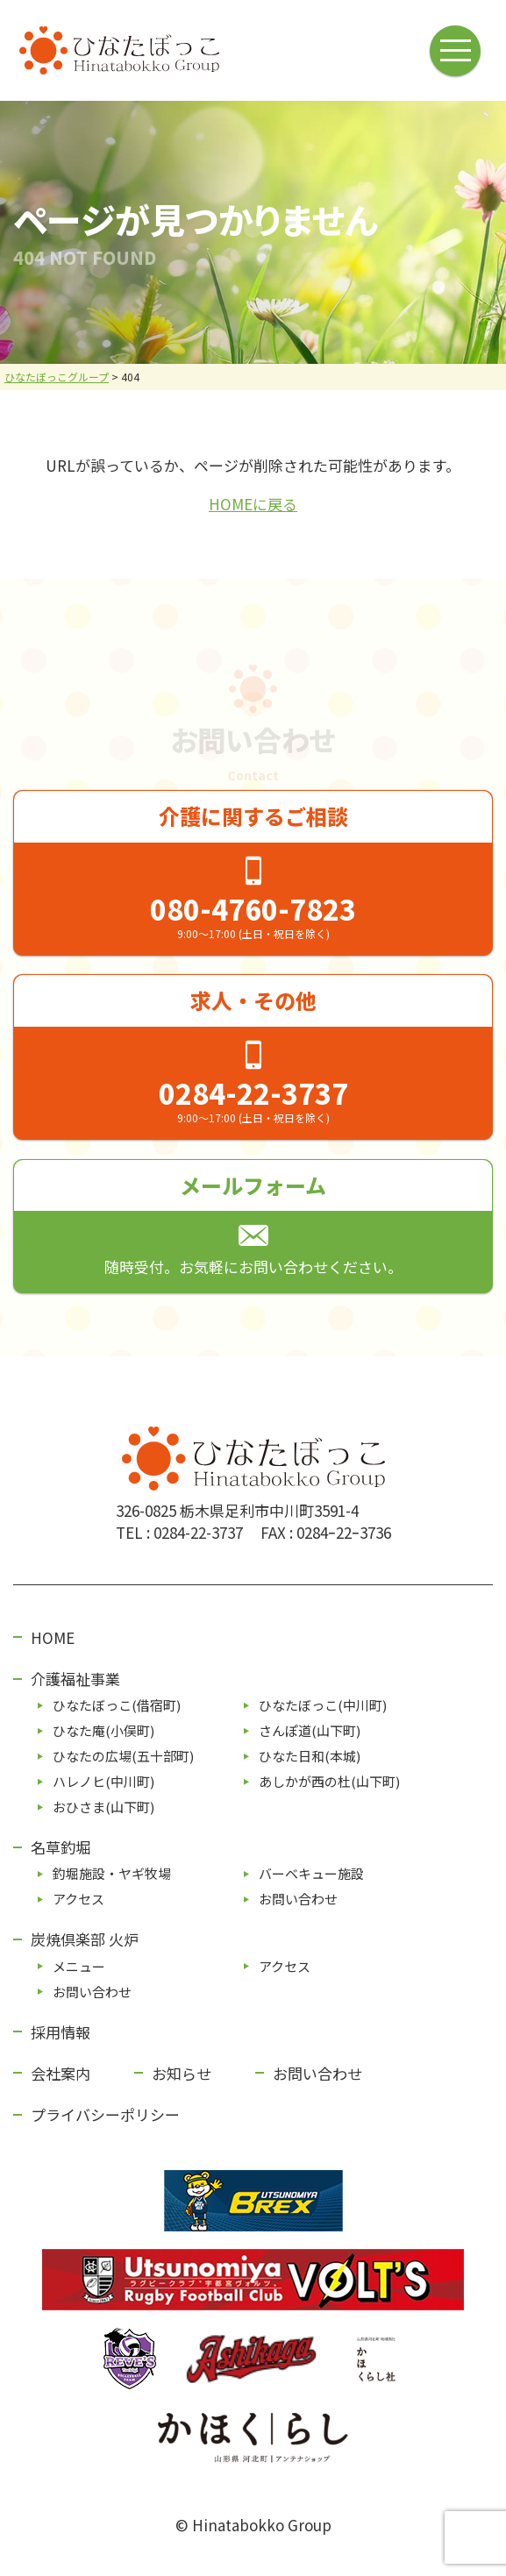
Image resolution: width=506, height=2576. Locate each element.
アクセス (78, 1898)
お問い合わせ (298, 1898)
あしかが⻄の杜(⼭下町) (329, 1781)
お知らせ (181, 2073)
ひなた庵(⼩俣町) (103, 1730)
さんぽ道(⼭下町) (309, 1730)
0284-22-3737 (253, 1092)
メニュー (79, 1966)
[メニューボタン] (456, 50)
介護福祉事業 (75, 1679)
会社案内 (60, 2073)
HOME (53, 1637)
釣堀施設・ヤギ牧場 (112, 1873)
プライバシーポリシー (105, 2114)
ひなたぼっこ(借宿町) (117, 1705)
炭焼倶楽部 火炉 (85, 1939)
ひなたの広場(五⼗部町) (123, 1756)
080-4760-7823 (253, 908)
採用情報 (60, 2032)
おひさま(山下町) (103, 1806)
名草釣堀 (60, 1847)
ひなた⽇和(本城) (309, 1756)
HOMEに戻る (253, 504)
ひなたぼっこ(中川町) (323, 1705)
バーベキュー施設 (311, 1873)
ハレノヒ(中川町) (103, 1781)
